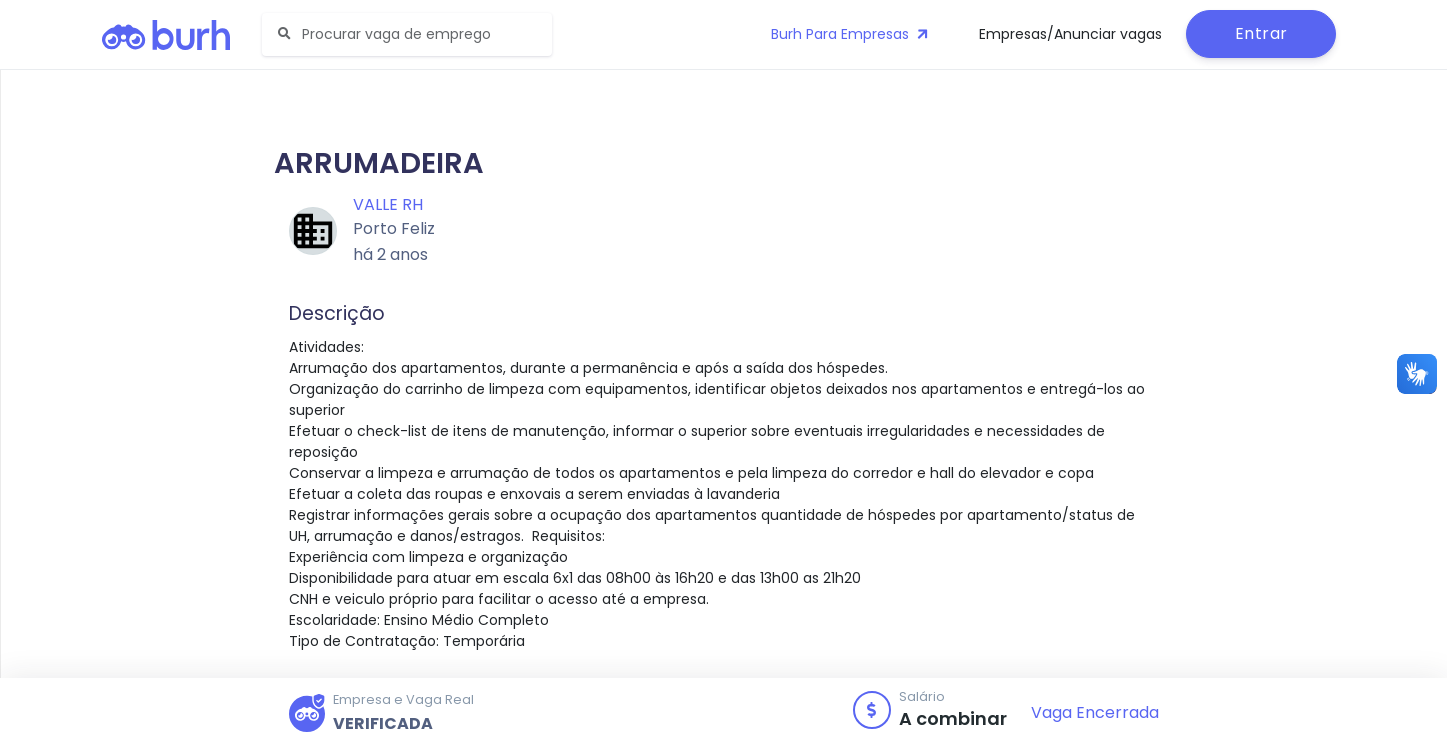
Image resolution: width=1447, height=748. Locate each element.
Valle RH (388, 204)
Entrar (1261, 33)
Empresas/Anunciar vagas (1070, 34)
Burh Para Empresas (851, 34)
